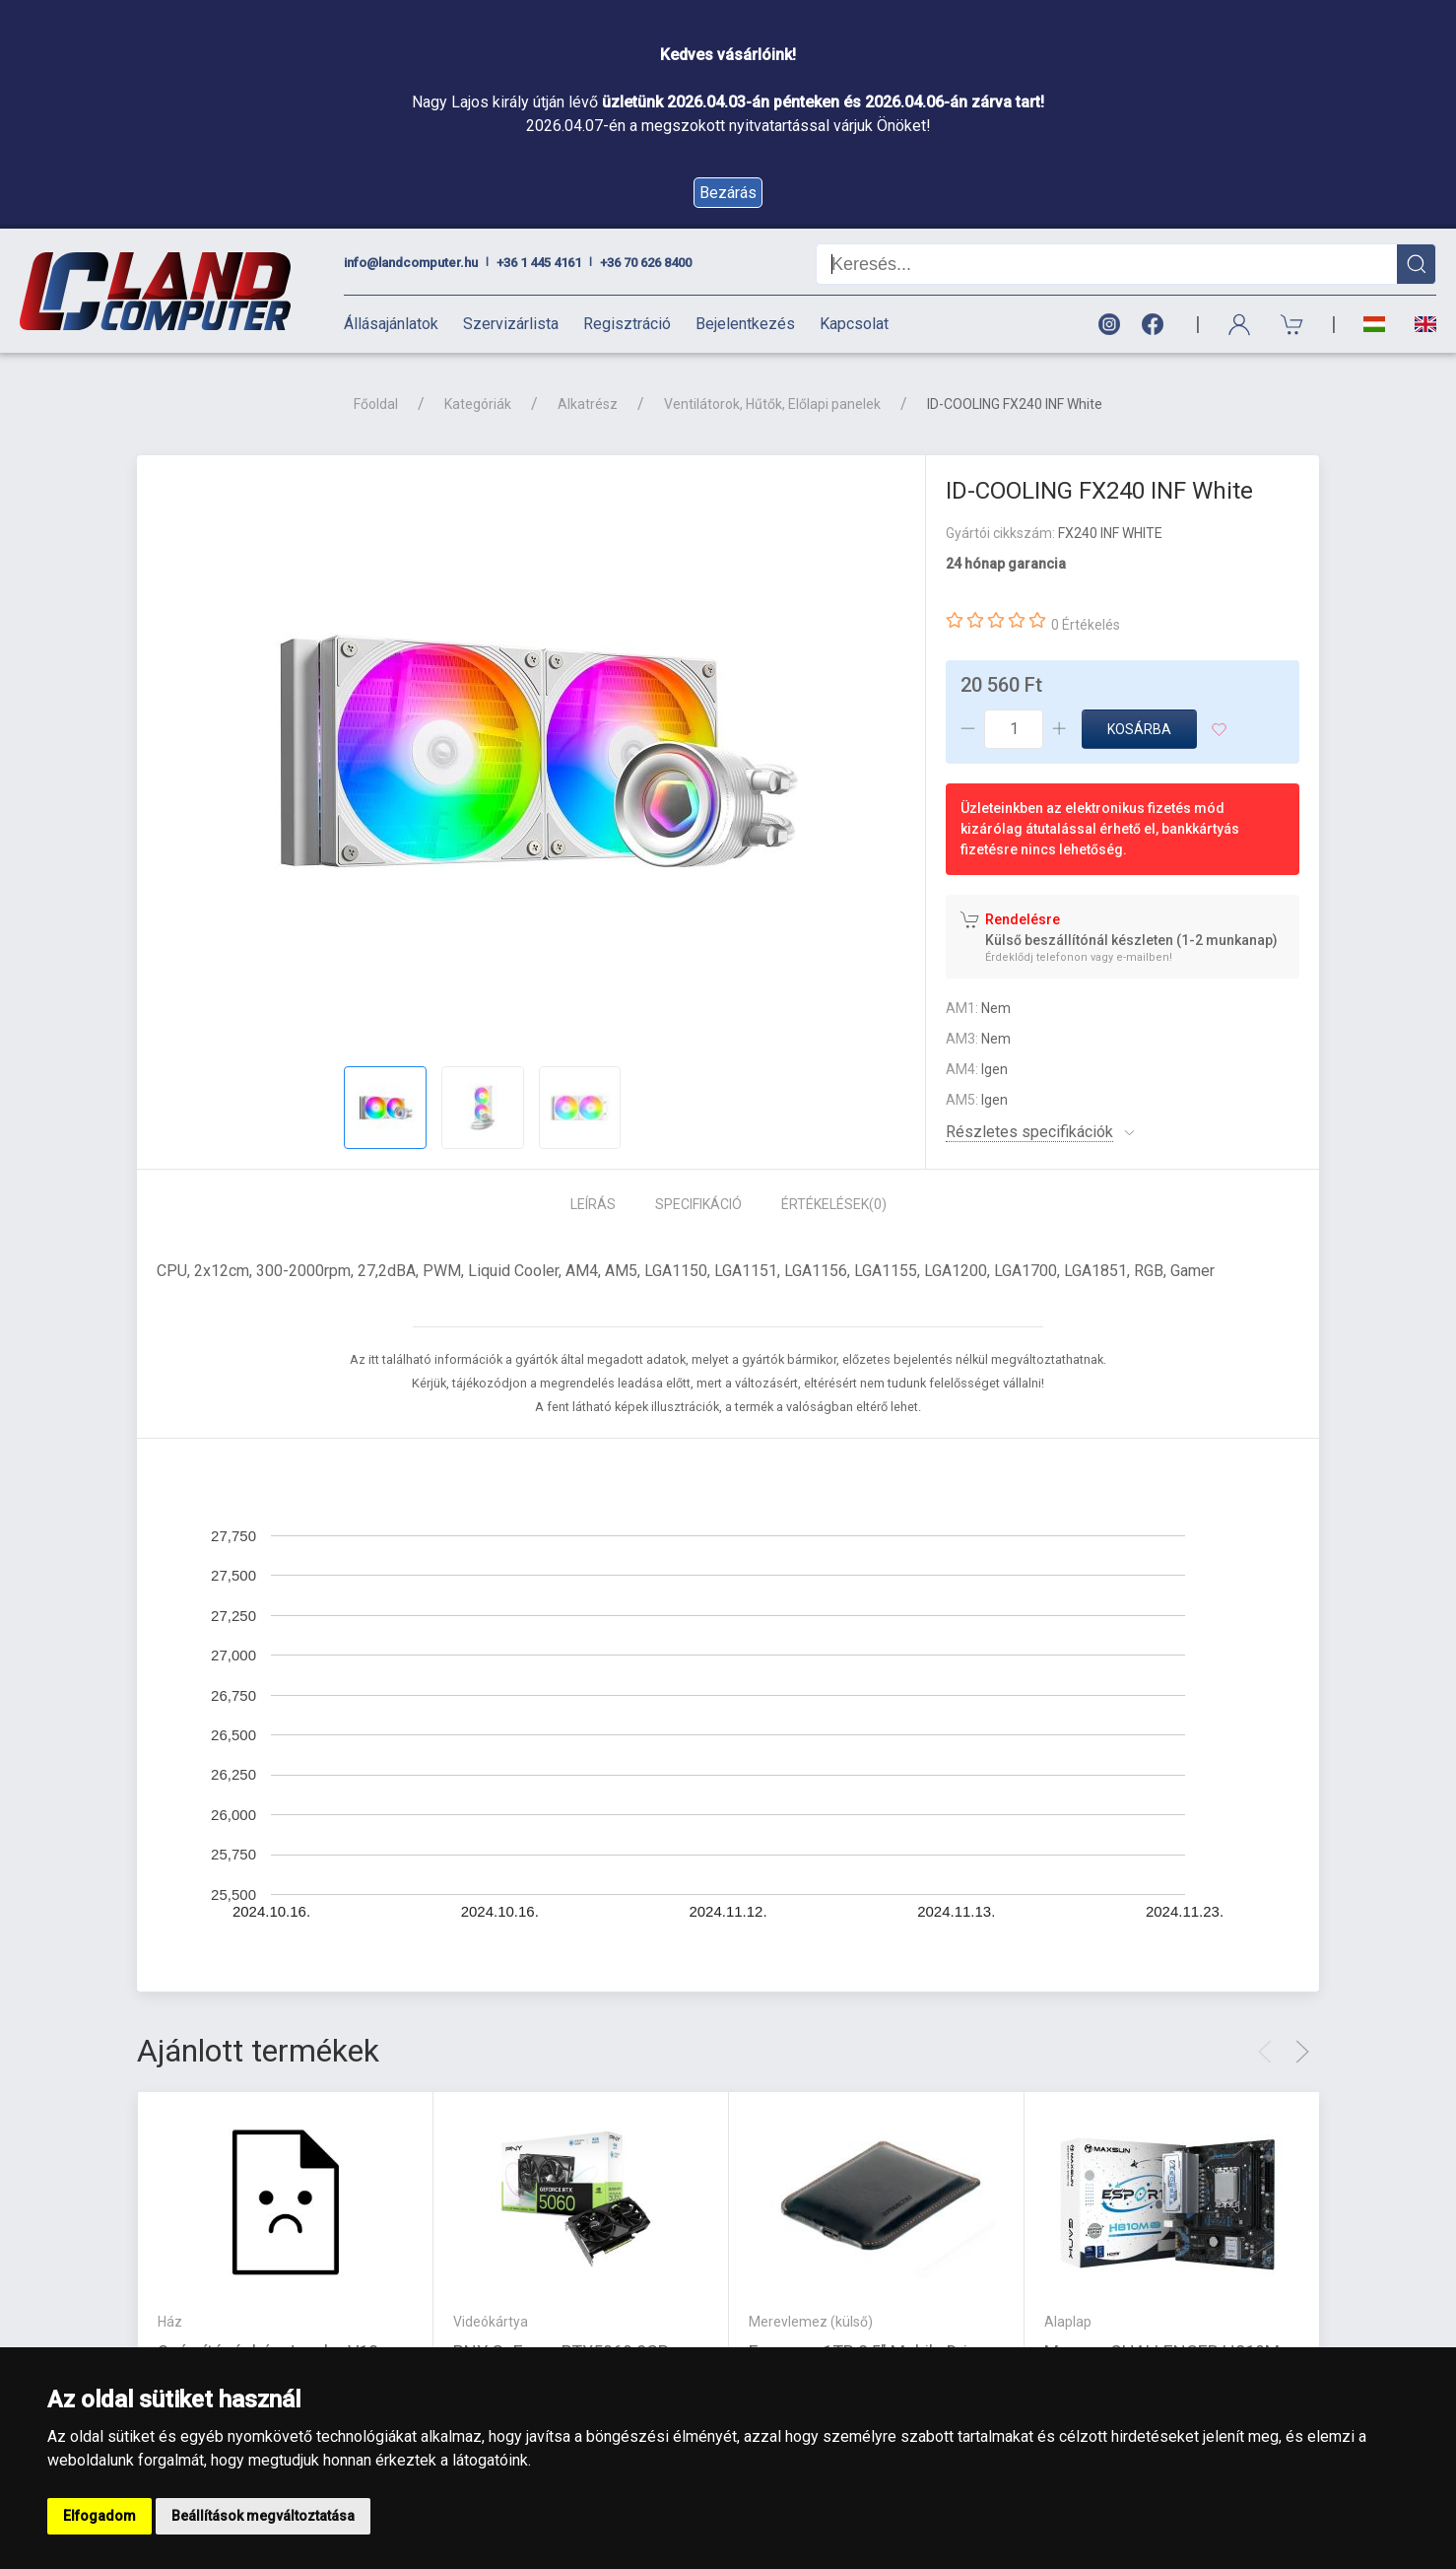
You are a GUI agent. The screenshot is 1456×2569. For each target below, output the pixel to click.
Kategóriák (477, 404)
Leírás (593, 1204)
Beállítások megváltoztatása (263, 2516)
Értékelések (834, 1204)
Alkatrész (588, 404)
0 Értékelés (1085, 625)
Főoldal (376, 404)
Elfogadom (99, 2516)
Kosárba (1139, 729)
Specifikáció (698, 1204)
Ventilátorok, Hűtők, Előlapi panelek (772, 404)
